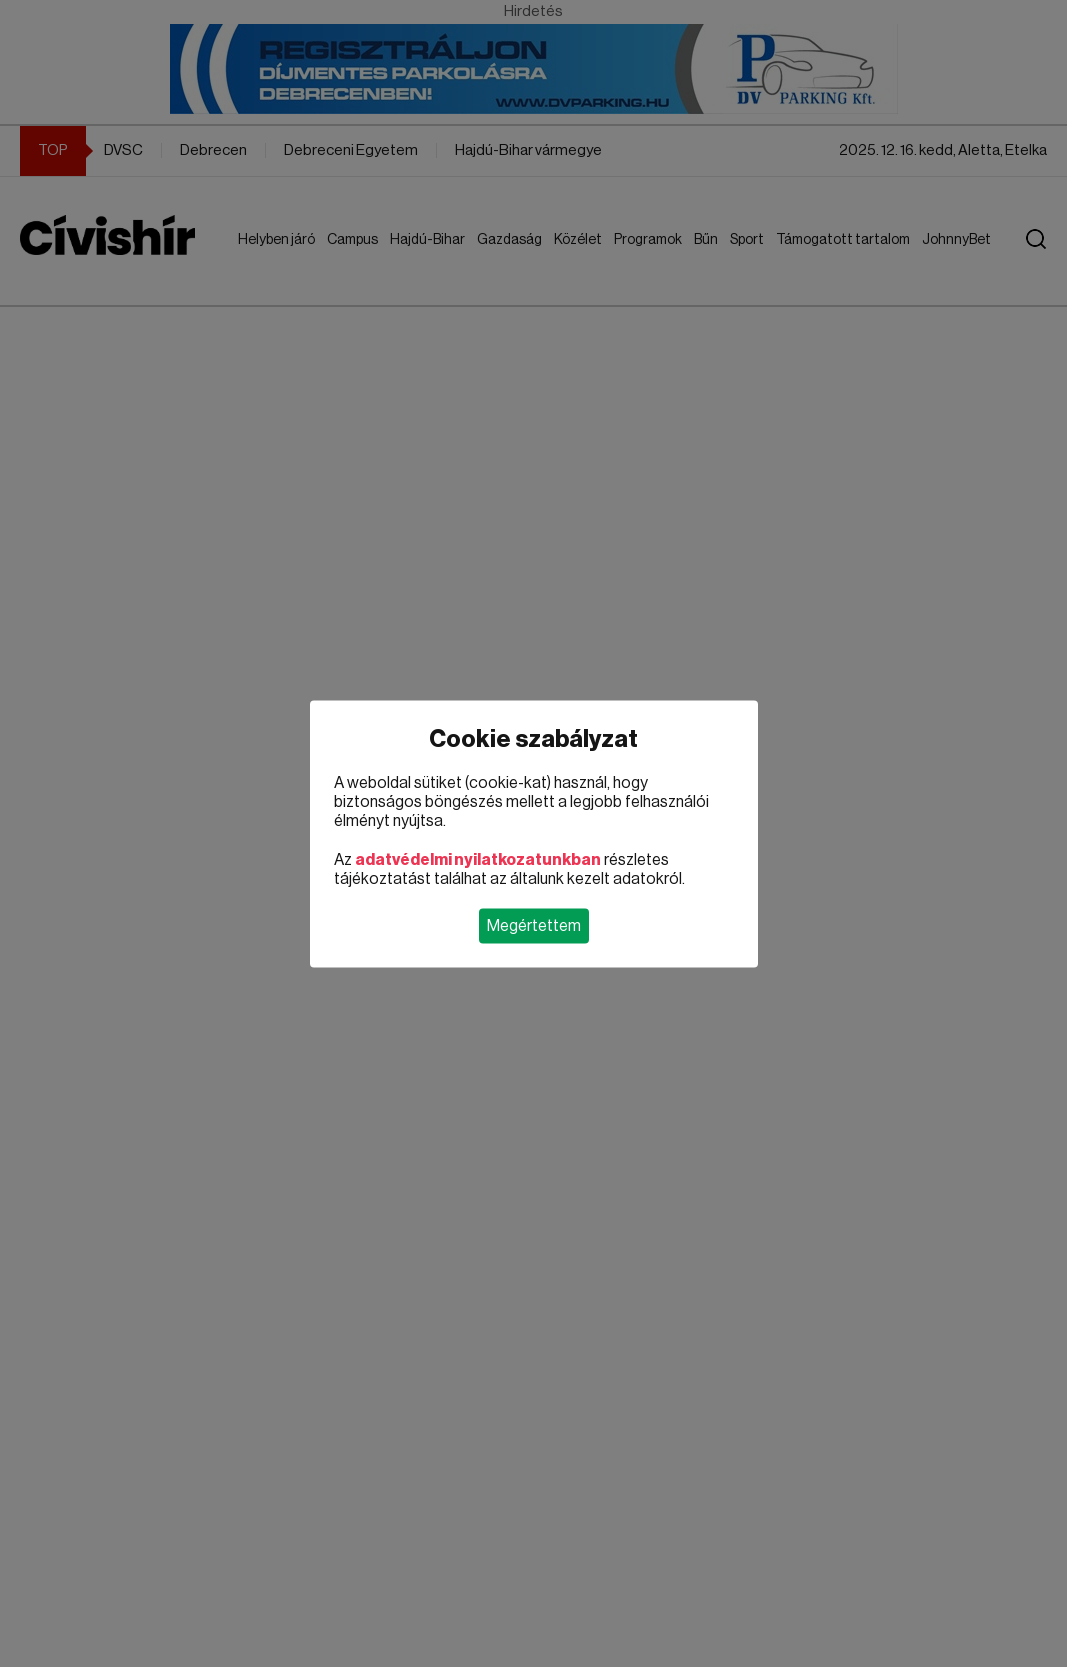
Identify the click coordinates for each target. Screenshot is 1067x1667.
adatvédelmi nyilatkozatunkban (478, 859)
